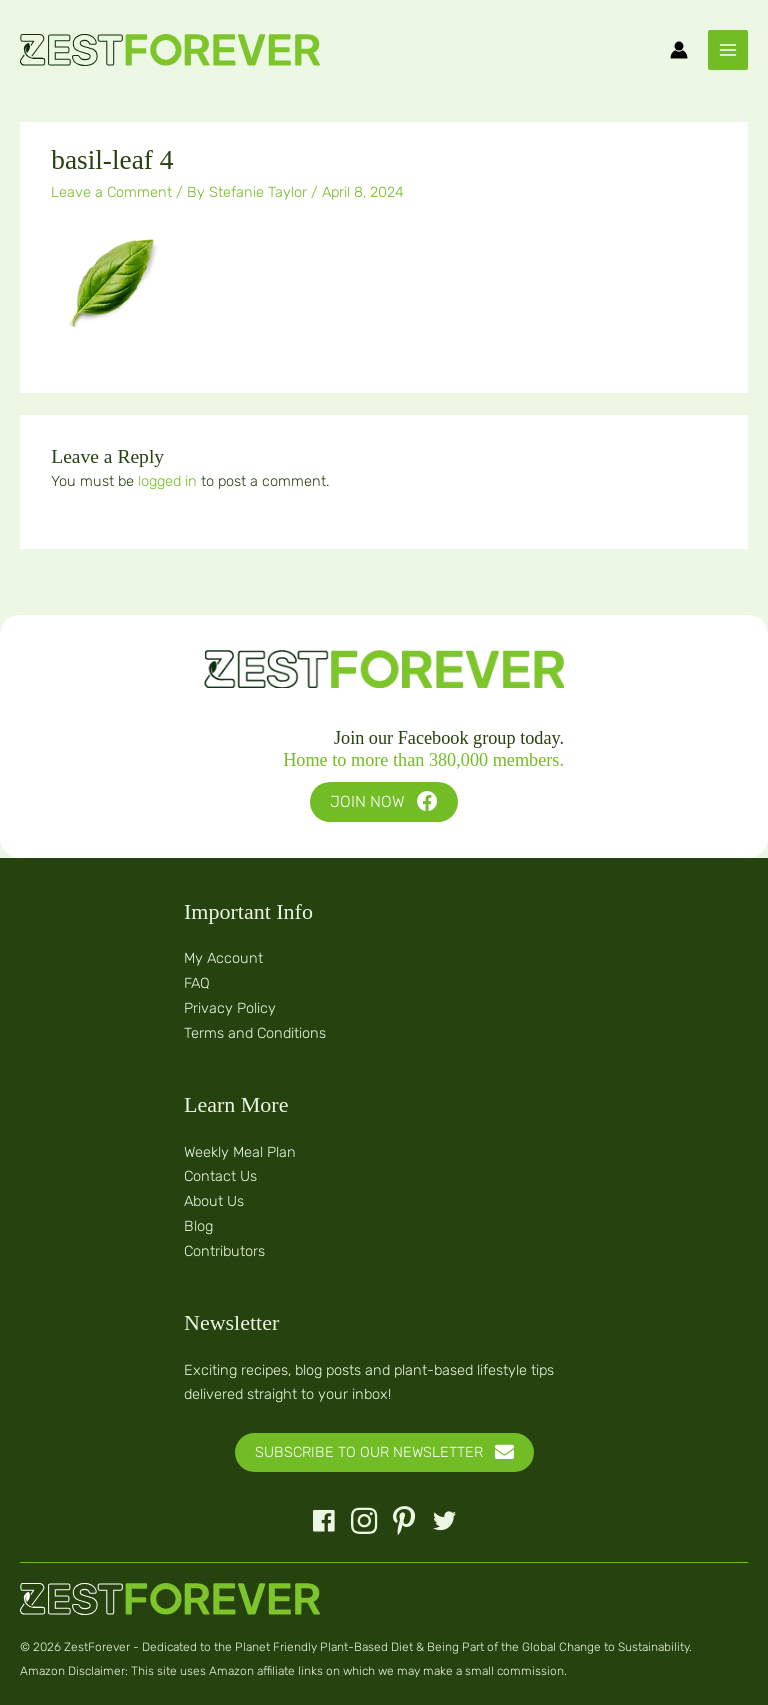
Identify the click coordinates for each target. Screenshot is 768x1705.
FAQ (197, 983)
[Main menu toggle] (728, 50)
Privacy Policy (230, 1008)
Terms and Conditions (255, 1033)
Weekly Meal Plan (240, 1152)
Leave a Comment (111, 192)
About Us (214, 1201)
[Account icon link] (679, 50)
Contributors (224, 1251)
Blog (198, 1226)
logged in (167, 481)
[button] (384, 802)
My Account (223, 958)
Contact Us (220, 1176)
